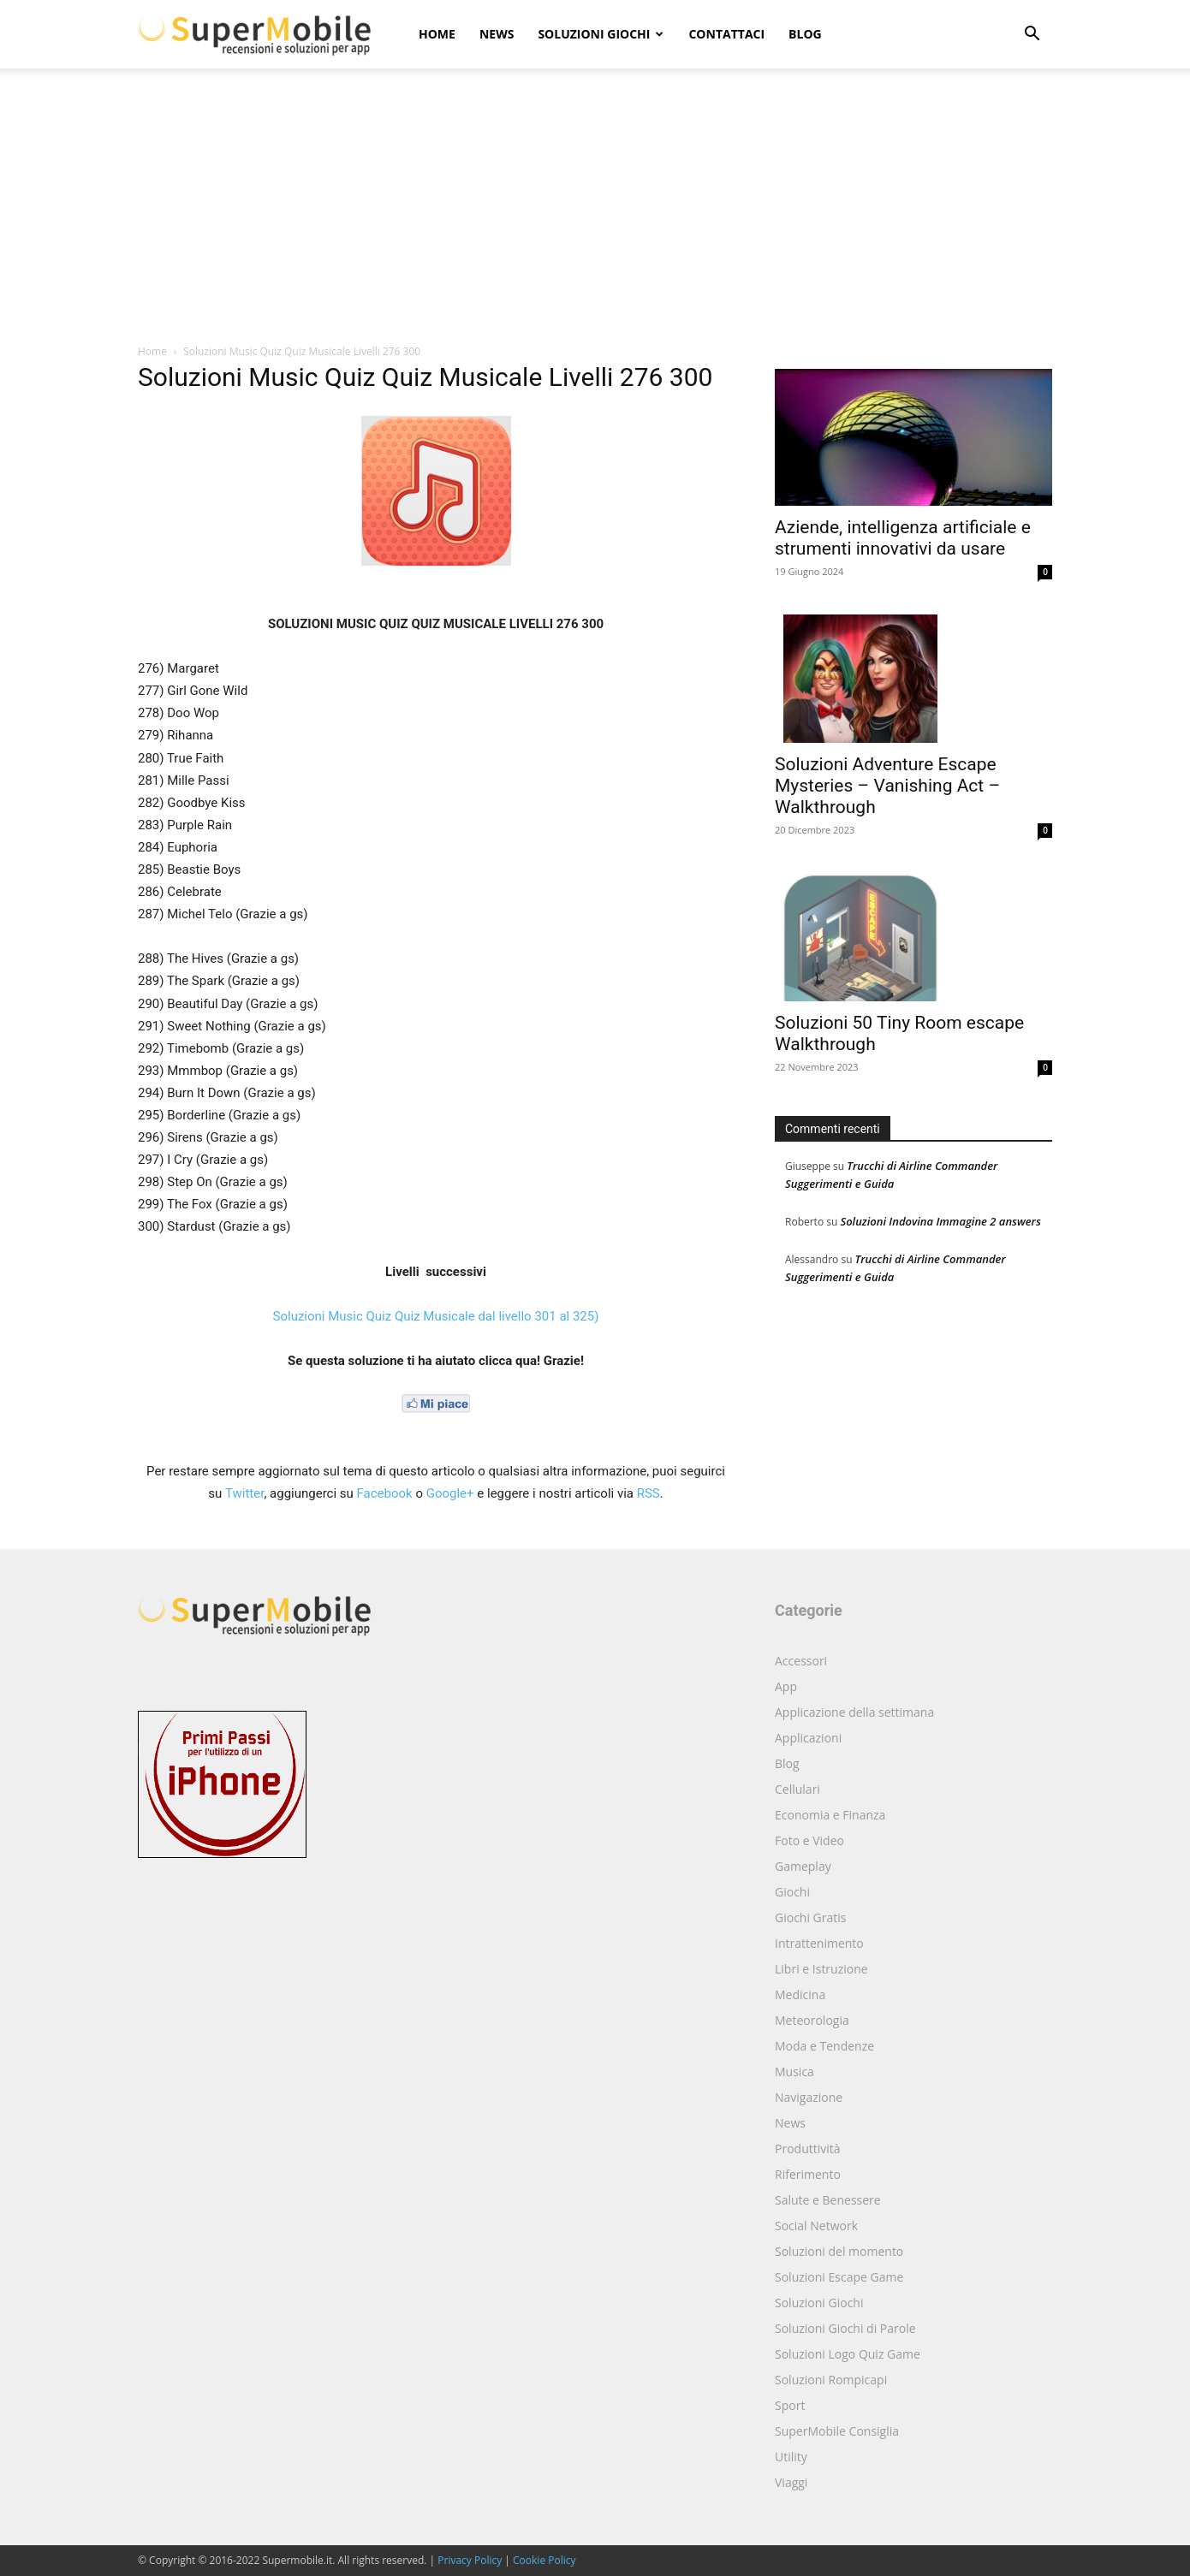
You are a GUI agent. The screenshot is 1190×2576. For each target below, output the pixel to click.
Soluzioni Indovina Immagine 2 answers (940, 1221)
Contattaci (726, 34)
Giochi (792, 1892)
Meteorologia (812, 2020)
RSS (648, 1493)
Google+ (450, 1493)
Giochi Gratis (810, 1917)
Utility (791, 2456)
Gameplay (803, 1866)
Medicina (800, 1994)
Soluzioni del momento (839, 2251)
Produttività (808, 2148)
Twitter (244, 1493)
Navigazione (808, 2097)
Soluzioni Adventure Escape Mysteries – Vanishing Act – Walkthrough (887, 785)
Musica (794, 2071)
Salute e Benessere (828, 2200)
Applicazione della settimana (854, 1712)
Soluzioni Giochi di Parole (845, 2328)
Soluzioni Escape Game (839, 2277)
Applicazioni (808, 1738)
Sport (790, 2405)
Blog (805, 34)
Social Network (816, 2225)
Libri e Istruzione (821, 1969)
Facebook (385, 1493)
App (786, 1686)
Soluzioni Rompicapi (831, 2379)
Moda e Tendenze (824, 2046)
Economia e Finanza (830, 1815)
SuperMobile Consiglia (837, 2431)
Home (437, 34)
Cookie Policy (544, 2560)
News (496, 34)
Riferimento (808, 2174)
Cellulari (797, 1789)
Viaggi (791, 2482)
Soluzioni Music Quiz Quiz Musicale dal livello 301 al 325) (436, 1316)
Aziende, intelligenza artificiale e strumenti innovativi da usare (903, 538)
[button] (1031, 35)
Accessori (801, 1661)
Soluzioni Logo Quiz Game (847, 2354)
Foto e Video (809, 1840)
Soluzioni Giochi (600, 34)
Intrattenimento (819, 1943)
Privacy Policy (469, 2560)
